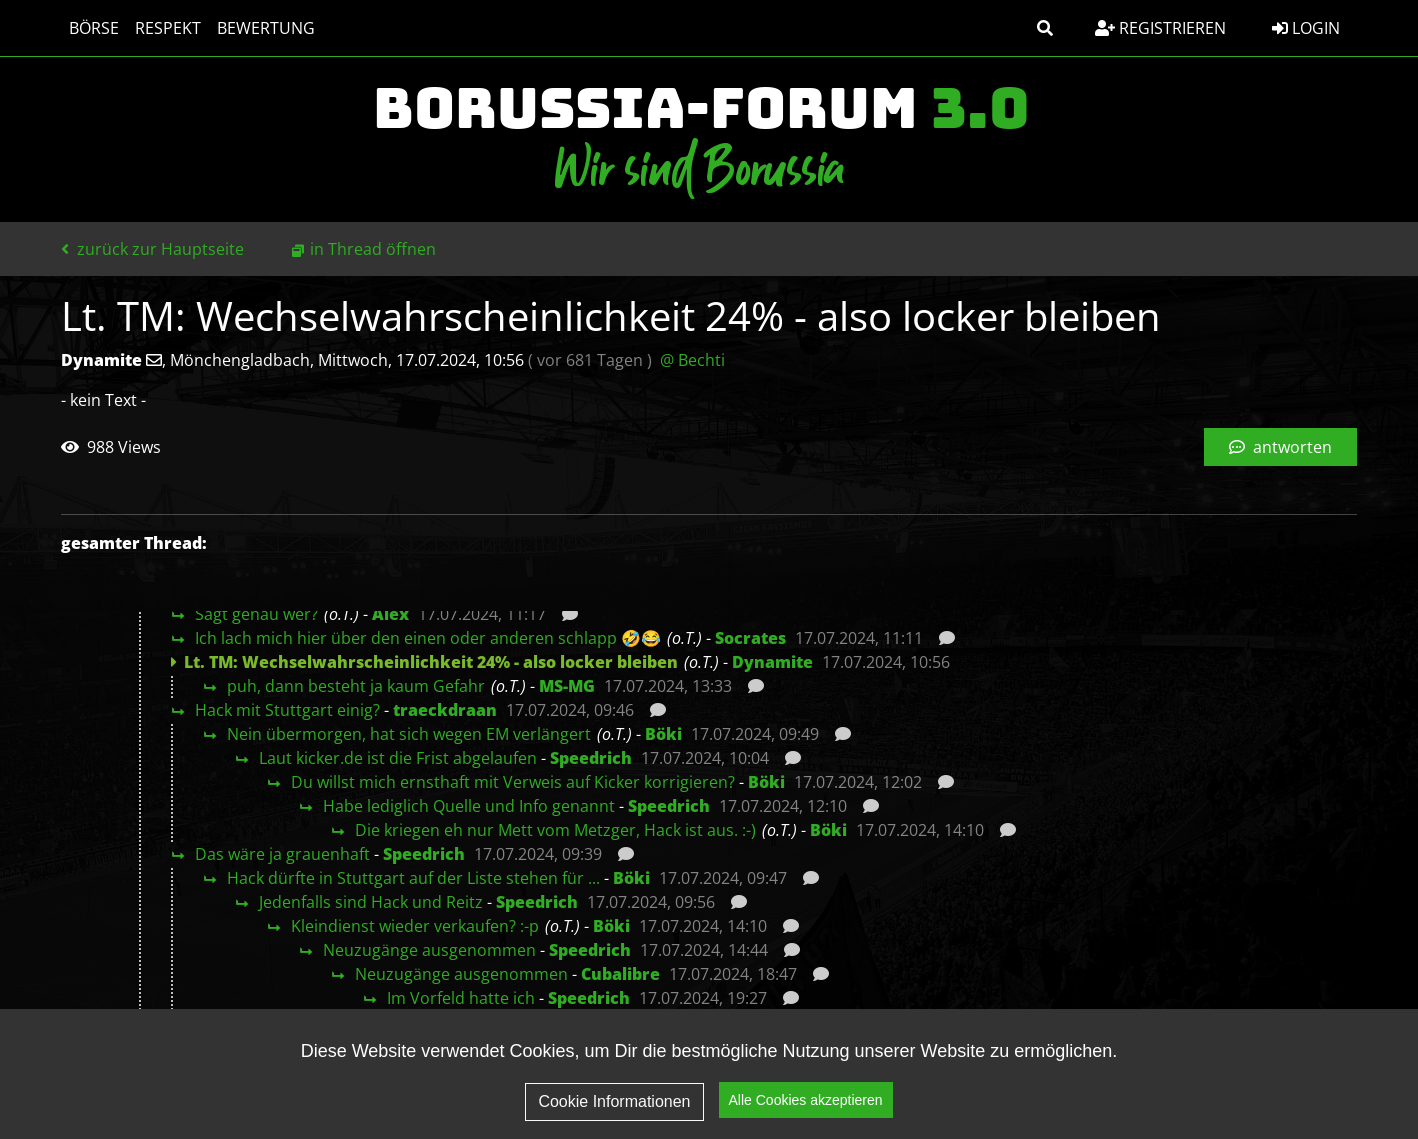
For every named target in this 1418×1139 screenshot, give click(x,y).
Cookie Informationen (614, 1101)
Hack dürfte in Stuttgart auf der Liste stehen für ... (413, 878)
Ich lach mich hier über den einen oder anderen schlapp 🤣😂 (428, 638)
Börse (94, 28)
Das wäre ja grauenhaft (282, 854)
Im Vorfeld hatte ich (461, 998)
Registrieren (1160, 28)
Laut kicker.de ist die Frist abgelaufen (398, 758)
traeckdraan (445, 710)
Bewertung (266, 28)
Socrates (750, 638)
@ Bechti (692, 360)
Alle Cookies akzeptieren (806, 1100)
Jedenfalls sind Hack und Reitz (371, 902)
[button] (1045, 28)
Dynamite (772, 662)
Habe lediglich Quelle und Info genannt (469, 806)
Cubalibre (620, 974)
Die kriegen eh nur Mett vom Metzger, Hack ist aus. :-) (555, 830)
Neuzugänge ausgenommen (429, 950)
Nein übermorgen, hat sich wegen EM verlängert (409, 734)
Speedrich (591, 758)
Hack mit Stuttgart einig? (287, 710)
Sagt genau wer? (256, 614)
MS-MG (567, 686)
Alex (390, 614)
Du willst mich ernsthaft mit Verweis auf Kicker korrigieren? (513, 782)
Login (1306, 28)
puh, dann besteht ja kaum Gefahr (356, 686)
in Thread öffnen (373, 249)
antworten (1280, 447)
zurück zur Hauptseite (152, 249)
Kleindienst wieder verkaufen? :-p (415, 926)
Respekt (168, 28)
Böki (663, 734)
